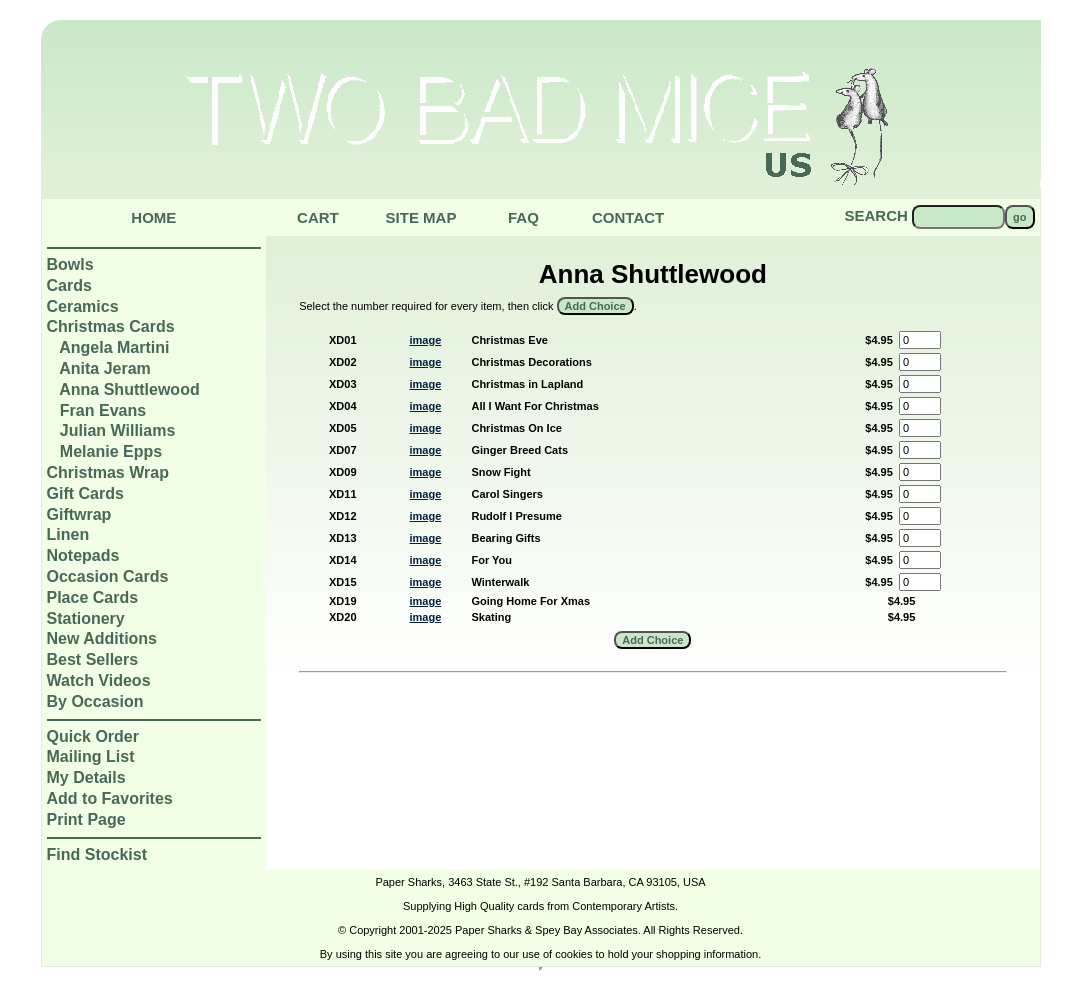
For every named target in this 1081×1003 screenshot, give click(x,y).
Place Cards (93, 597)
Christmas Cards (111, 326)
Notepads (83, 555)
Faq (523, 217)
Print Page (86, 819)
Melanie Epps (111, 451)
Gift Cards (85, 493)
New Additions (102, 638)
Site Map (421, 217)
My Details (86, 777)
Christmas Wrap (108, 472)
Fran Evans (103, 410)
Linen (68, 534)
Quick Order (93, 736)
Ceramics (83, 306)
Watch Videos (99, 680)
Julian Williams (117, 430)
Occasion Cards (108, 576)
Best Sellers (93, 659)
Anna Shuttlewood (129, 389)
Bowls (70, 264)
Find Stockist (97, 854)
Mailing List (91, 756)
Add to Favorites (110, 798)
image (426, 340)
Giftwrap (79, 514)
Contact (628, 217)
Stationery (86, 618)
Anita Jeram (105, 368)
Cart (318, 217)
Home (153, 217)
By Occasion (95, 701)
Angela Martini (114, 347)
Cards (69, 285)
